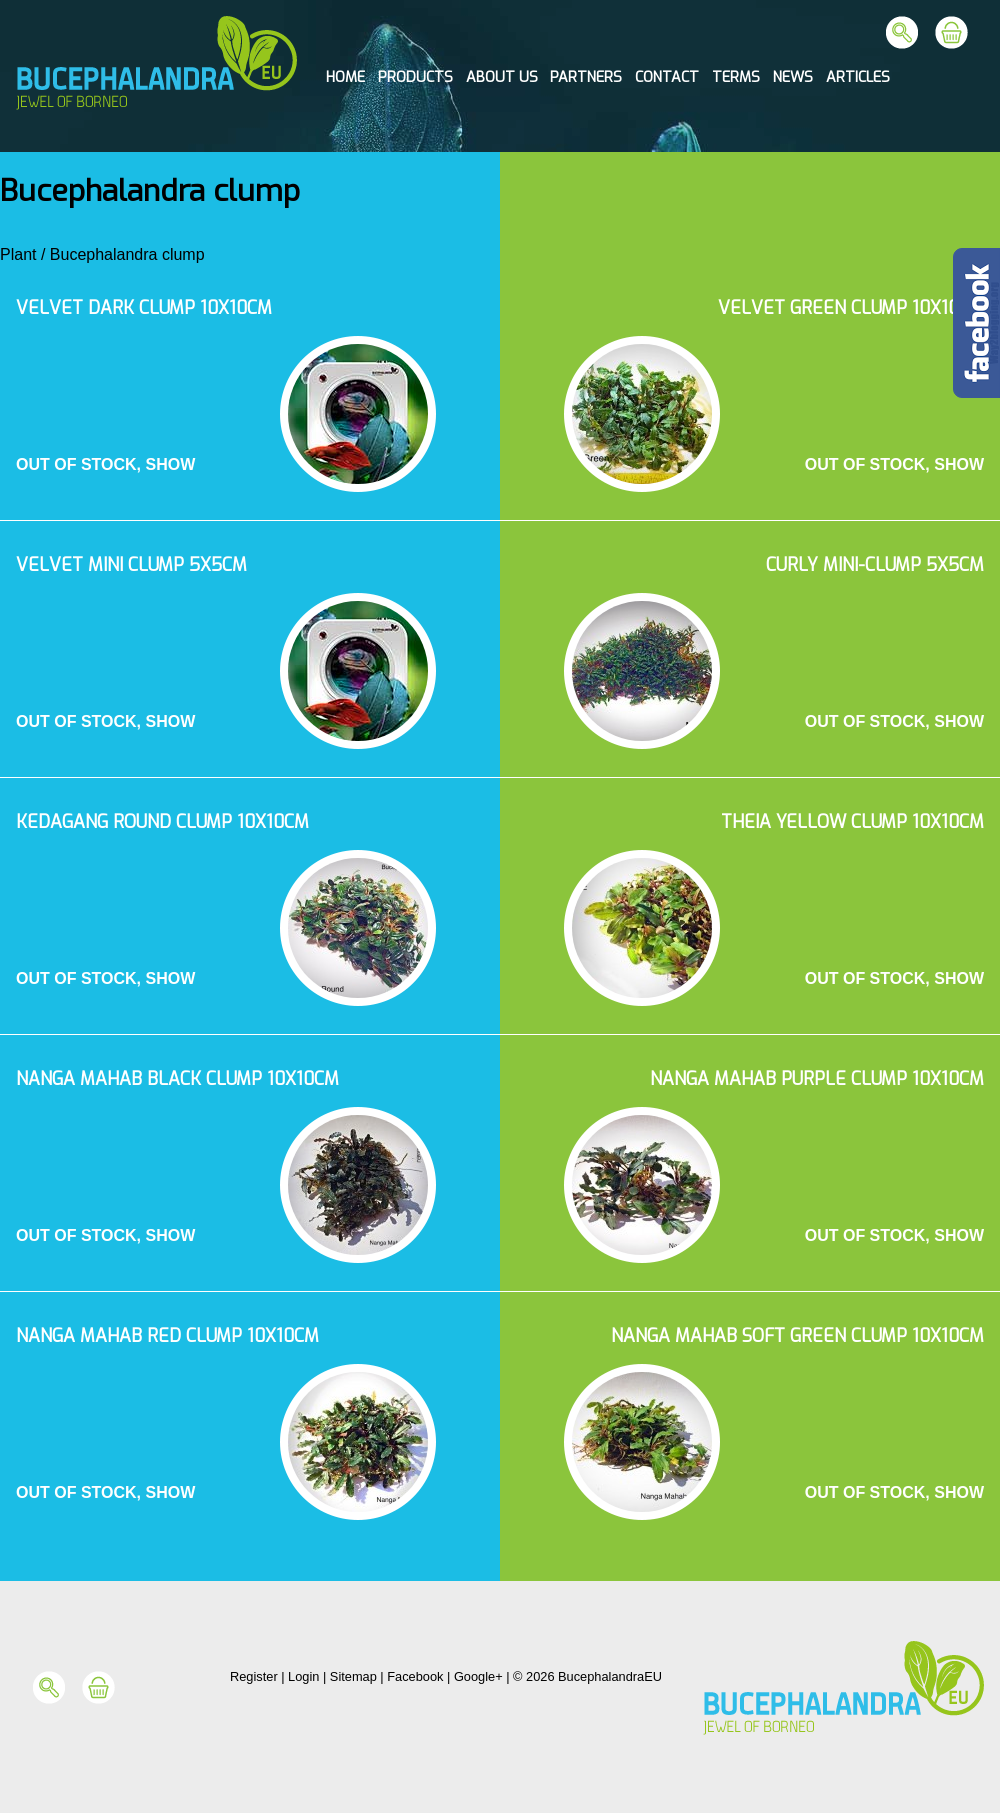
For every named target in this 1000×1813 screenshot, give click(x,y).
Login (303, 1676)
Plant (18, 254)
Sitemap (353, 1676)
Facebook (415, 1676)
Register (254, 1676)
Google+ (478, 1676)
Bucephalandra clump (127, 254)
